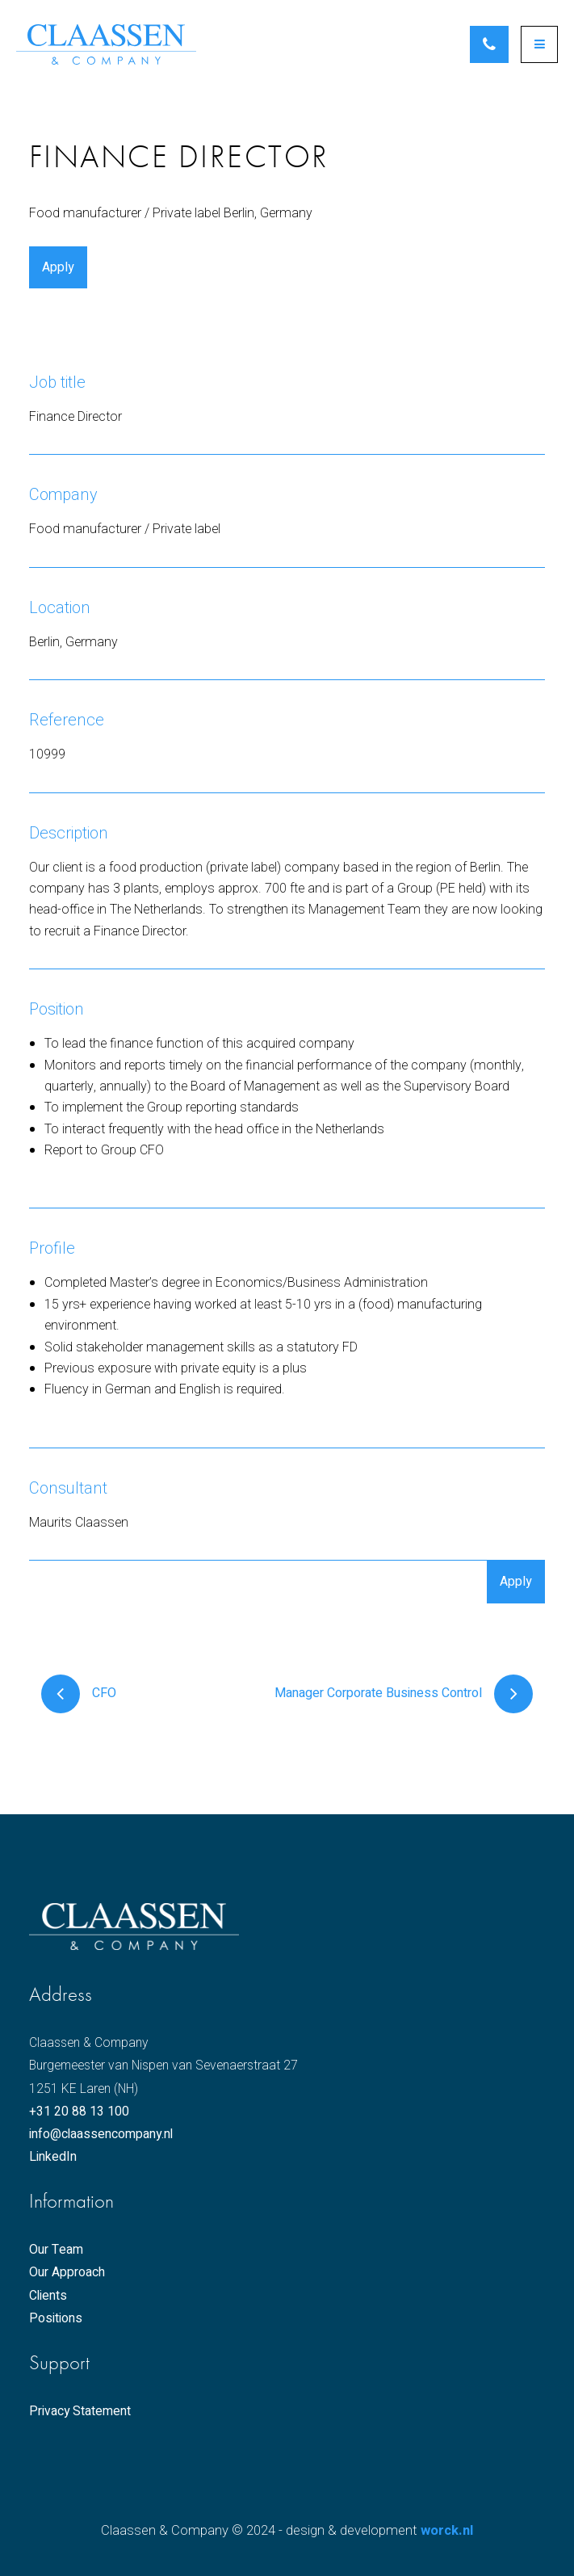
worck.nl (447, 2530)
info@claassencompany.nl (101, 2135)
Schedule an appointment (489, 44)
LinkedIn (53, 2158)
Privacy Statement (80, 2411)
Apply (58, 267)
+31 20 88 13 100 (79, 2112)
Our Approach (67, 2273)
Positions (55, 2318)
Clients (48, 2296)
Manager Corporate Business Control (403, 1694)
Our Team (56, 2251)
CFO (78, 1694)
